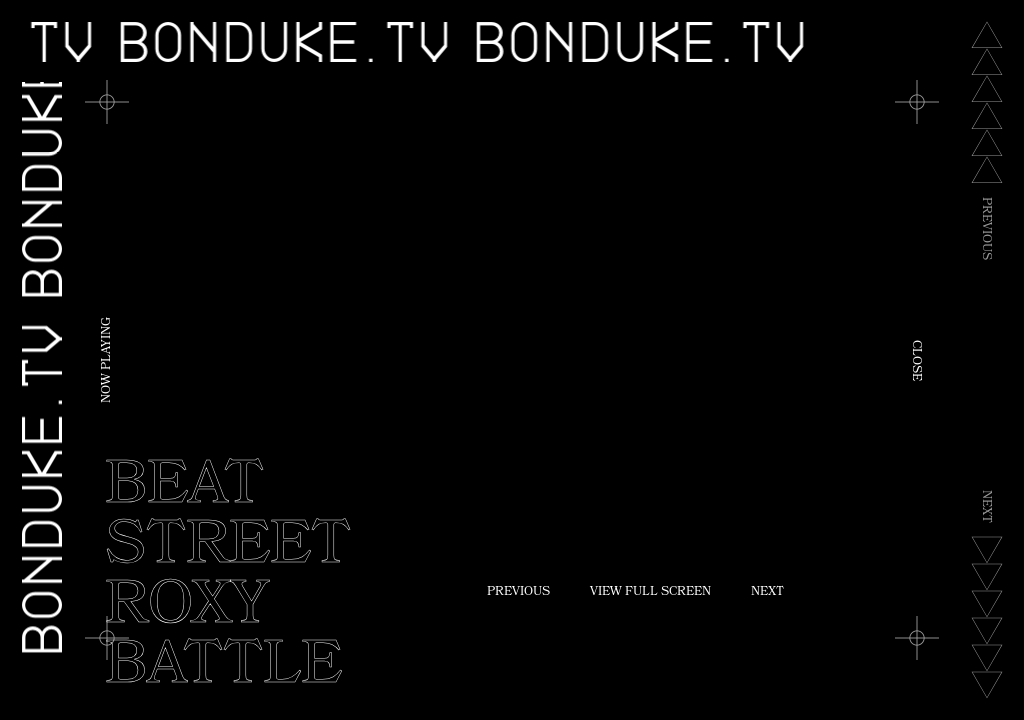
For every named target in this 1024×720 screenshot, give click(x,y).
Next (767, 593)
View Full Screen (650, 593)
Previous (518, 593)
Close (915, 360)
